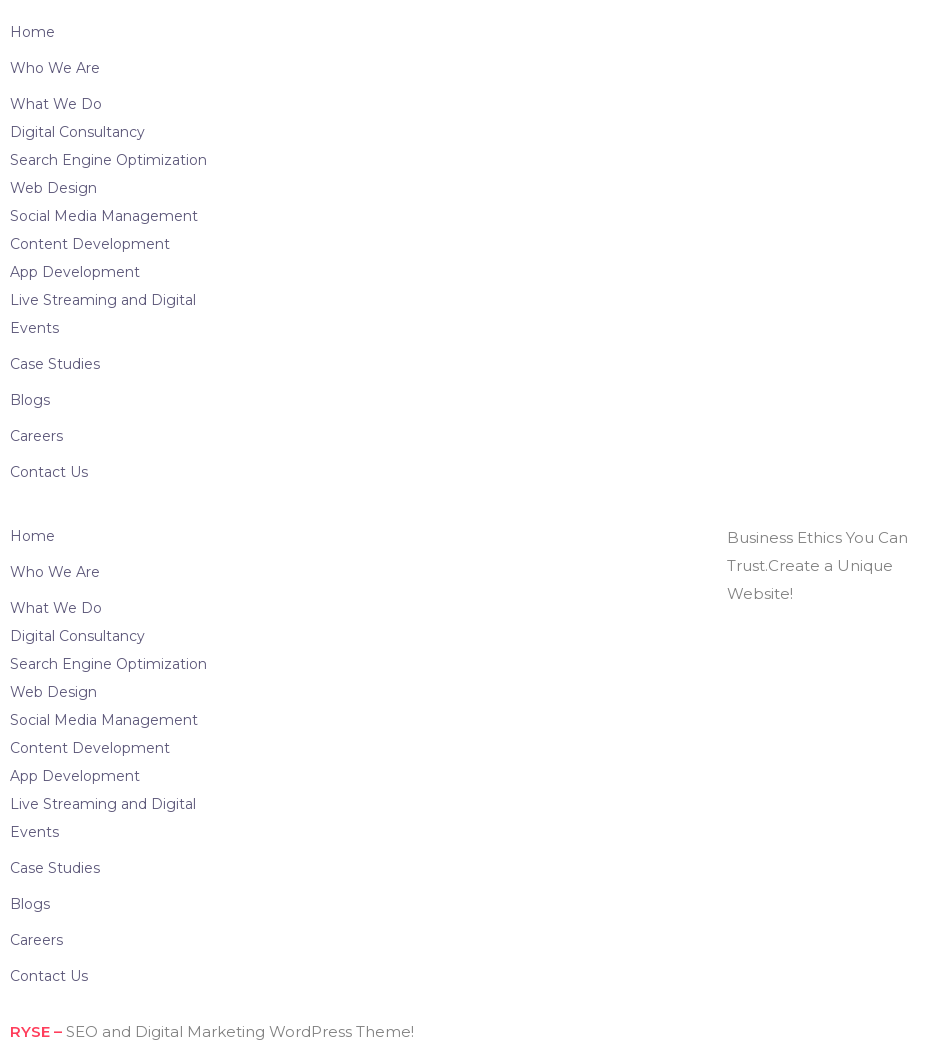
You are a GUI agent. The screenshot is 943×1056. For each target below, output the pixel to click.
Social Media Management (104, 216)
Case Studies (55, 364)
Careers (36, 436)
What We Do (56, 104)
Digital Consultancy (77, 132)
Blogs (30, 400)
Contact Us (49, 472)
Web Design (53, 188)
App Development (75, 272)
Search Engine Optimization (108, 160)
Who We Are (55, 68)
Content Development (90, 244)
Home (32, 32)
